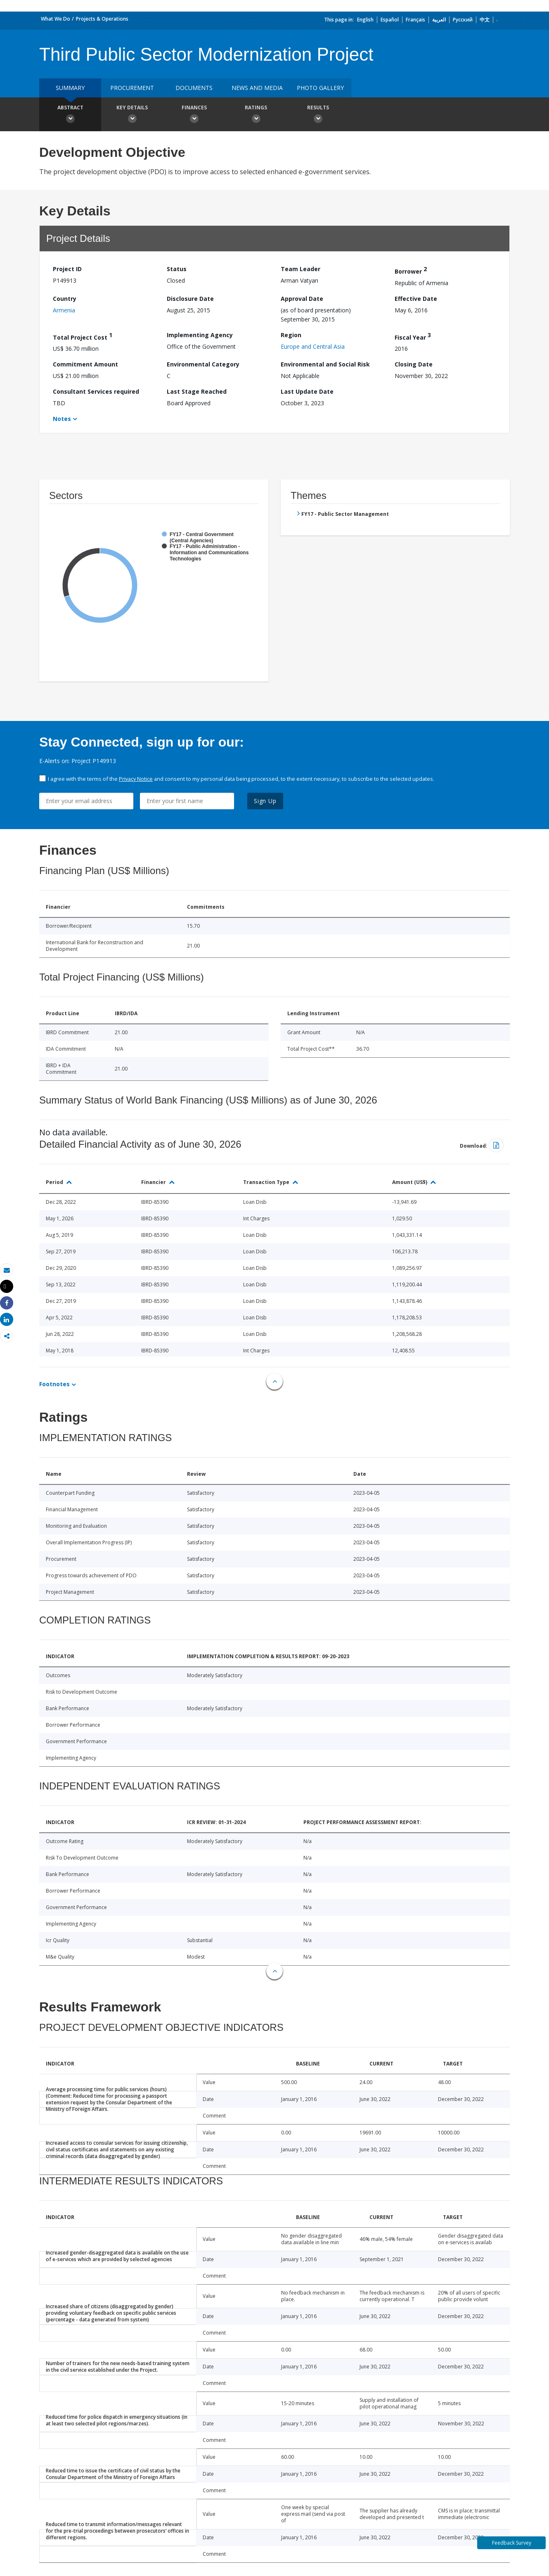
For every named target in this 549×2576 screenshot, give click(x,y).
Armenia (64, 310)
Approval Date (302, 299)
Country (64, 299)
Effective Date (416, 299)
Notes (62, 419)
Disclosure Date (190, 299)
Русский (463, 19)
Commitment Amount (85, 364)
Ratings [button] (256, 115)
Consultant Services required (96, 391)
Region (291, 335)
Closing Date (414, 364)
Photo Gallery (320, 88)
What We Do (55, 18)
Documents (194, 88)
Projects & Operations (102, 18)
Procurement (132, 88)
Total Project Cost (82, 336)
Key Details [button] (132, 115)
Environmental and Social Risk (325, 364)
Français (415, 19)
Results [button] (317, 115)
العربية (439, 19)
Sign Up (265, 801)
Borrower (411, 270)
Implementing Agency (200, 335)
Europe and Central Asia (313, 346)
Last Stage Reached (197, 391)
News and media (257, 88)
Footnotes (54, 1384)
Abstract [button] (70, 115)
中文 (485, 19)
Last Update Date (307, 391)
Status (177, 269)
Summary (70, 88)
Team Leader (300, 269)
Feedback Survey (511, 2542)
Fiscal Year (413, 336)
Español (390, 19)
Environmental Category (203, 364)
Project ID (67, 269)
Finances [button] (194, 115)
